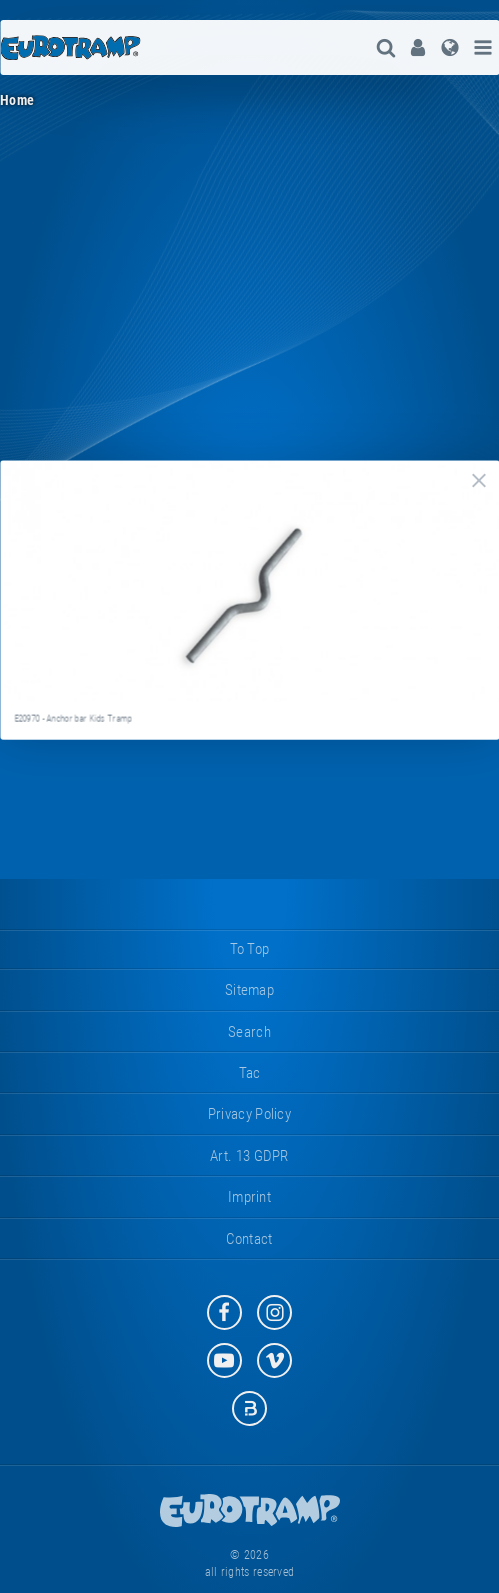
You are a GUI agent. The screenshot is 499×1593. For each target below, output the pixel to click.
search (249, 1032)
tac (250, 1073)
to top (250, 949)
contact (249, 1239)
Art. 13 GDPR (249, 1156)
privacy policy (249, 1114)
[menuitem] (418, 47)
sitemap (249, 990)
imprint (249, 1197)
